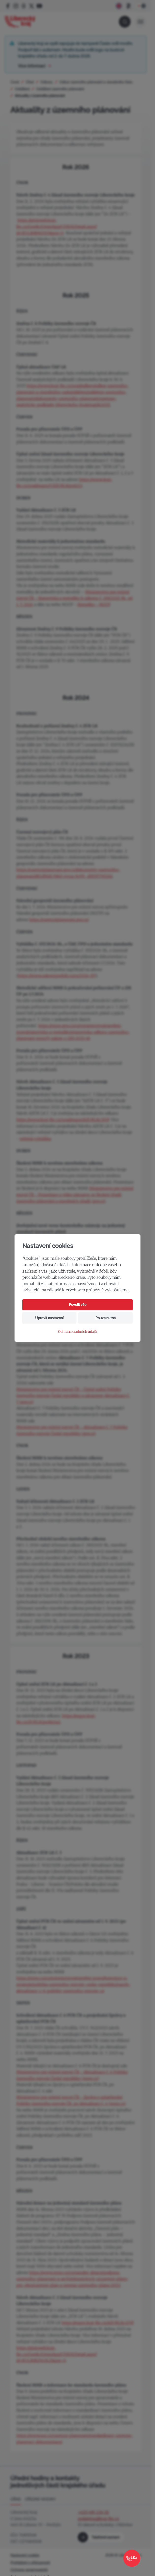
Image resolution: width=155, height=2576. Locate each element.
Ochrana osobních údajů (77, 1332)
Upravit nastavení (49, 1318)
